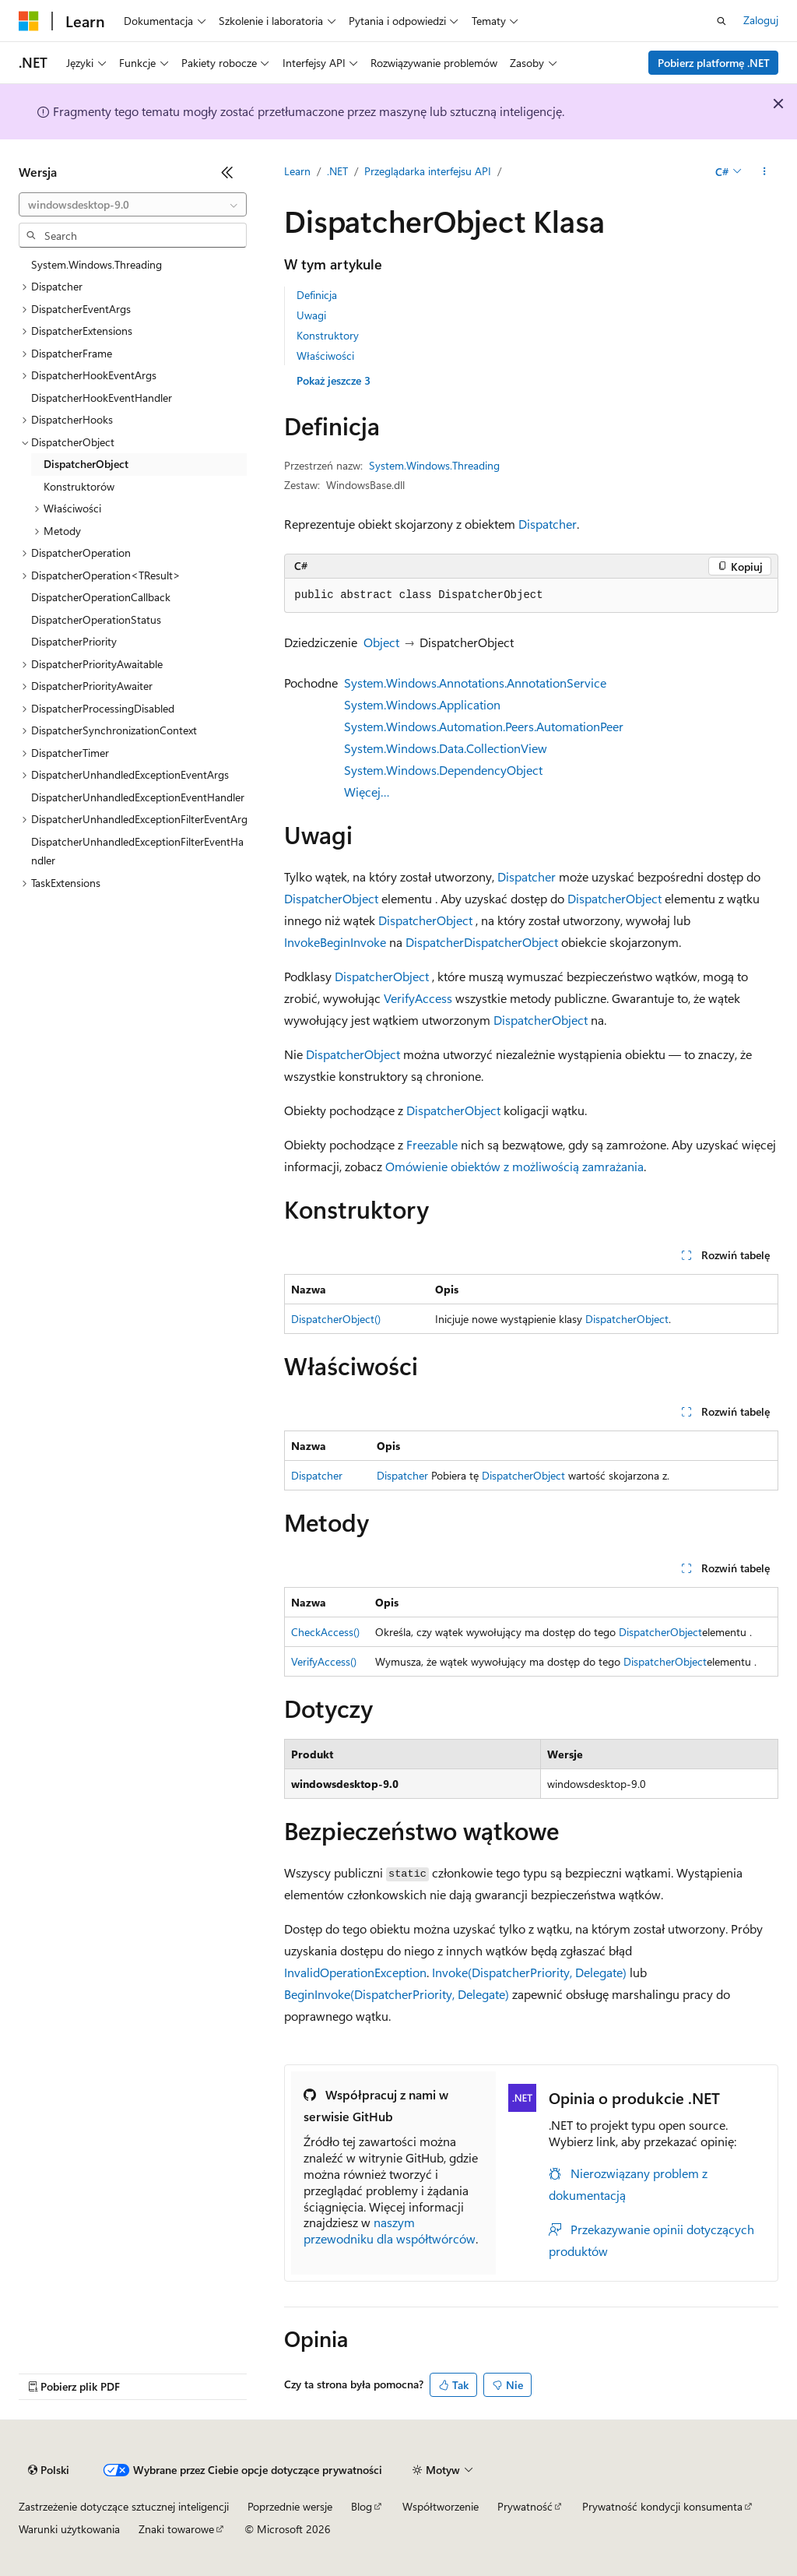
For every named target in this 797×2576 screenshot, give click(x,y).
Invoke (302, 942)
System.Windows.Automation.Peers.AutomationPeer (483, 726)
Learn (297, 171)
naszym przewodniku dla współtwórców (390, 2230)
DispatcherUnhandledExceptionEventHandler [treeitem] (137, 797)
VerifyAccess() (323, 1661)
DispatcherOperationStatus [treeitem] (96, 619)
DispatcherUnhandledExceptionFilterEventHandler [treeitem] (137, 851)
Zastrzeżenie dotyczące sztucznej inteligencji (124, 2506)
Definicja (317, 294)
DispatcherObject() (336, 1318)
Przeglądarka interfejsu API (427, 171)
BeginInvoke (353, 942)
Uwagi (311, 315)
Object (381, 642)
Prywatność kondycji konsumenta (662, 2506)
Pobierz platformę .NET (714, 62)
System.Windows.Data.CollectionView (445, 748)
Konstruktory (328, 335)
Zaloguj (760, 19)
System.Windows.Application (422, 704)
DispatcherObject (331, 898)
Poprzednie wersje (290, 2506)
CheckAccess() (325, 1631)
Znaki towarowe (176, 2528)
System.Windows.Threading (434, 465)
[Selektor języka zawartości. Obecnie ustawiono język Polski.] (49, 2470)
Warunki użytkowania (69, 2528)
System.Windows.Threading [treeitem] (96, 264)
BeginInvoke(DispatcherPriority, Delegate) (396, 1994)
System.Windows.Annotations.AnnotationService (475, 682)
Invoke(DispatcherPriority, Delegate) (529, 1972)
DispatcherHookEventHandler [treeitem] (101, 397)
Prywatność (525, 2506)
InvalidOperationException (355, 1972)
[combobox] (133, 204)
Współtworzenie (440, 2506)
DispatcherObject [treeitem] (86, 463)
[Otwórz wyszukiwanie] (721, 21)
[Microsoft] (29, 21)
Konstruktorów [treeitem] (79, 486)
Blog (361, 2506)
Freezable (432, 1144)
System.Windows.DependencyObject (443, 770)
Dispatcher (547, 524)
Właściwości (325, 355)
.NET (337, 171)
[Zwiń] (227, 172)
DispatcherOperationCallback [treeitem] (100, 596)
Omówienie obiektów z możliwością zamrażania (514, 1166)
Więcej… (367, 791)
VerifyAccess (418, 998)
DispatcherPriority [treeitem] (74, 641)
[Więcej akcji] (764, 172)
